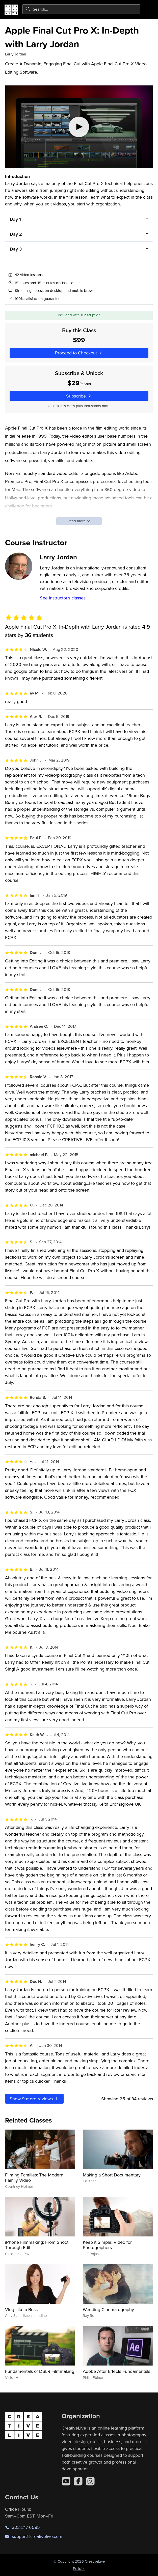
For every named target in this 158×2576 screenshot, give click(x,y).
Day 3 (16, 249)
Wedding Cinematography (108, 2309)
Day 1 (15, 219)
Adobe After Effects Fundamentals (116, 2371)
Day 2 (16, 234)
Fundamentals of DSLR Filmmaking (39, 2371)
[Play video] (79, 126)
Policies (79, 2568)
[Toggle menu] (148, 9)
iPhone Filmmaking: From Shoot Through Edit (36, 2245)
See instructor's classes (63, 598)
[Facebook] (78, 2481)
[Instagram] (90, 2481)
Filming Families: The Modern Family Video (34, 2178)
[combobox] (81, 9)
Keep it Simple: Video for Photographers (107, 2245)
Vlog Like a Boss (21, 2309)
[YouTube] (66, 2481)
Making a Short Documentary (112, 2175)
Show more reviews (34, 2099)
